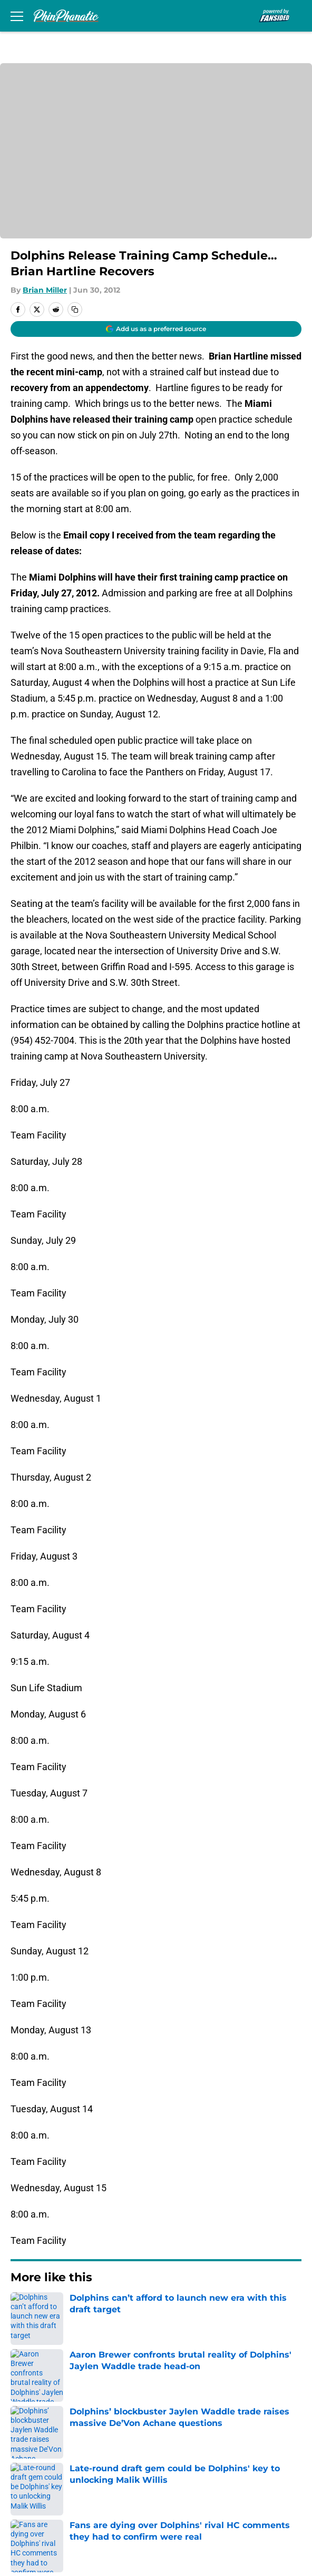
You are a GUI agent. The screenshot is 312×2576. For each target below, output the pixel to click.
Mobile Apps (34, 2422)
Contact (25, 2402)
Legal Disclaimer (43, 2480)
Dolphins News (67, 2309)
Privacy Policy (178, 2441)
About (21, 2383)
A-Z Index (28, 2499)
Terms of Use (36, 2461)
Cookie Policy (178, 2461)
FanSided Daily (181, 2422)
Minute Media (70, 2527)
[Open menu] (17, 15)
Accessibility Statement (199, 2480)
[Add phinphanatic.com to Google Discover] (156, 329)
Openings (169, 2383)
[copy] (74, 309)
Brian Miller (45, 290)
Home (21, 2309)
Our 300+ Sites (180, 2402)
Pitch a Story (34, 2441)
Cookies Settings (185, 2499)
